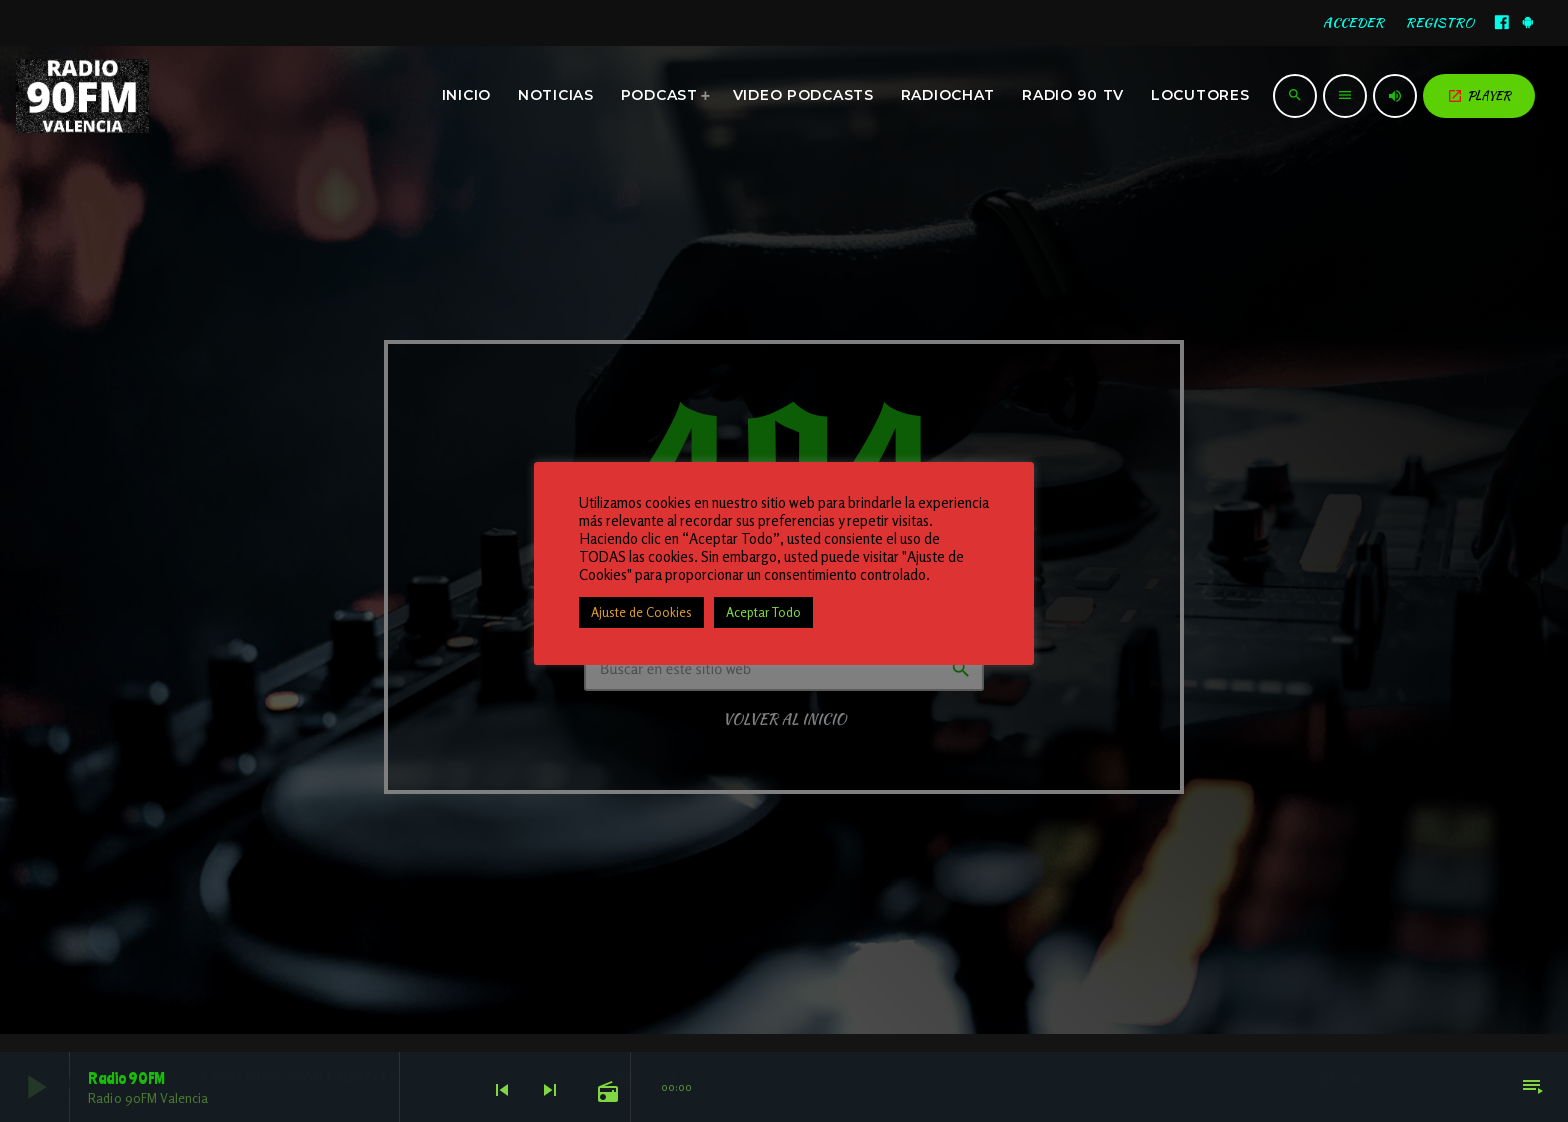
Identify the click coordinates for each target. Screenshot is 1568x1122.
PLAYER (1479, 95)
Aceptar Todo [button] (763, 612)
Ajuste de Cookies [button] (641, 612)
